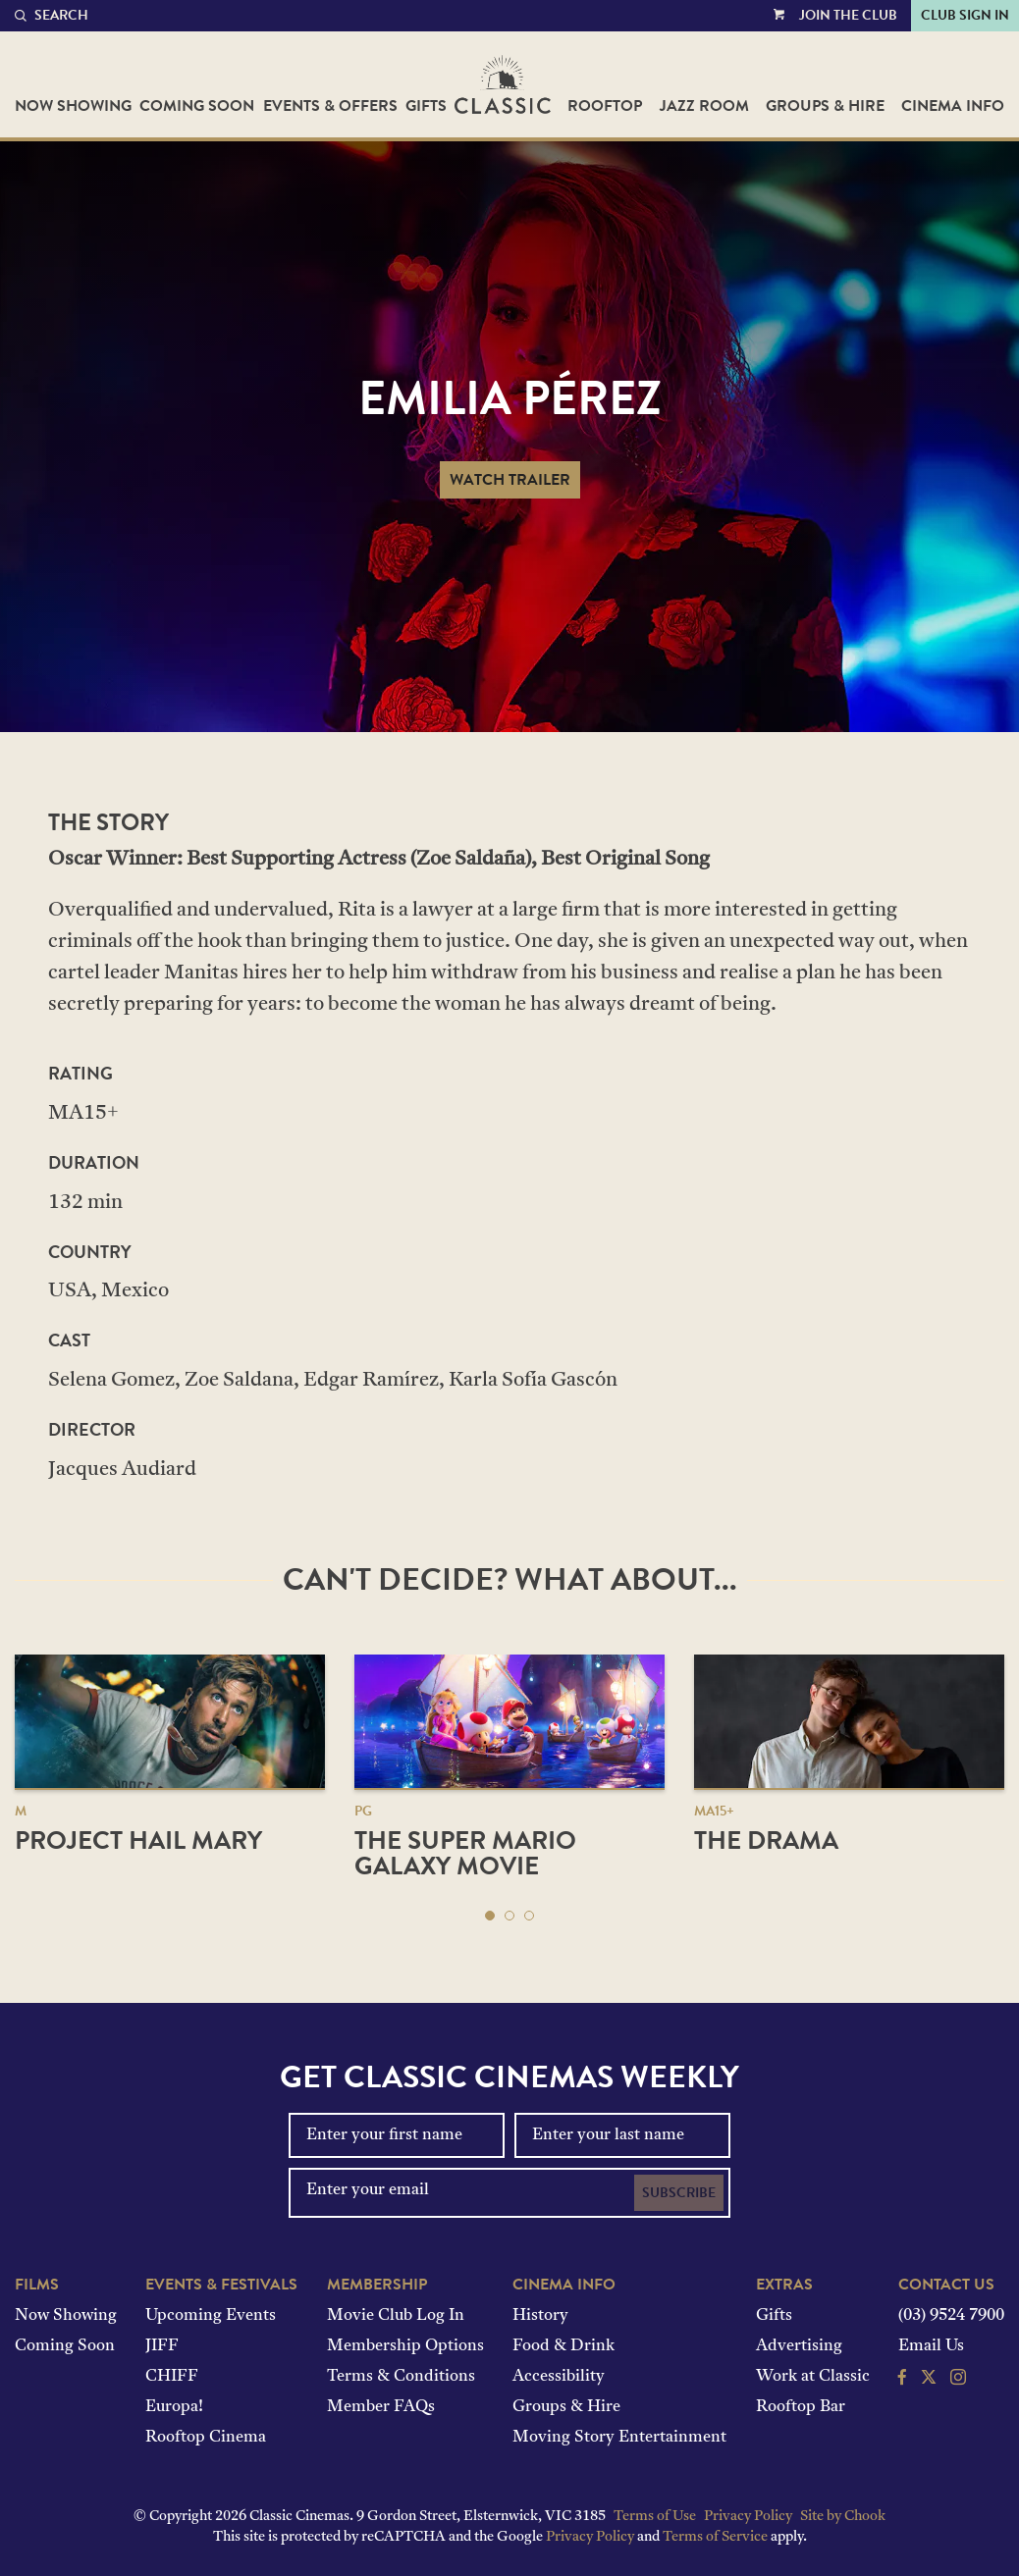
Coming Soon (196, 106)
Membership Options (405, 2346)
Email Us (931, 2346)
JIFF (162, 2346)
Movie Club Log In (395, 2316)
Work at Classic (813, 2377)
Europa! (174, 2407)
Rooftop (604, 106)
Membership (377, 2284)
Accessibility (558, 2377)
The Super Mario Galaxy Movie (465, 1853)
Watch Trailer (510, 480)
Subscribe (679, 2192)
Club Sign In (965, 15)
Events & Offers (330, 106)
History (540, 2316)
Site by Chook (842, 2516)
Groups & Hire (825, 106)
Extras (784, 2284)
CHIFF (171, 2377)
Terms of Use (655, 2516)
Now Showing (73, 106)
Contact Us (946, 2284)
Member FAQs (381, 2407)
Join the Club (848, 15)
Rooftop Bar (800, 2407)
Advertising (799, 2346)
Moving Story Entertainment (619, 2437)
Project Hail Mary (138, 1840)
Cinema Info (952, 106)
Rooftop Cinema (205, 2437)
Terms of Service (715, 2537)
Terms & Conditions (401, 2377)
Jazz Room (704, 106)
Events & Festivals (221, 2284)
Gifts (426, 106)
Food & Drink (563, 2346)
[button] (490, 1915)
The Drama (766, 1840)
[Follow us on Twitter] (929, 2380)
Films (37, 2284)
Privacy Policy (748, 2516)
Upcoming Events (210, 2316)
